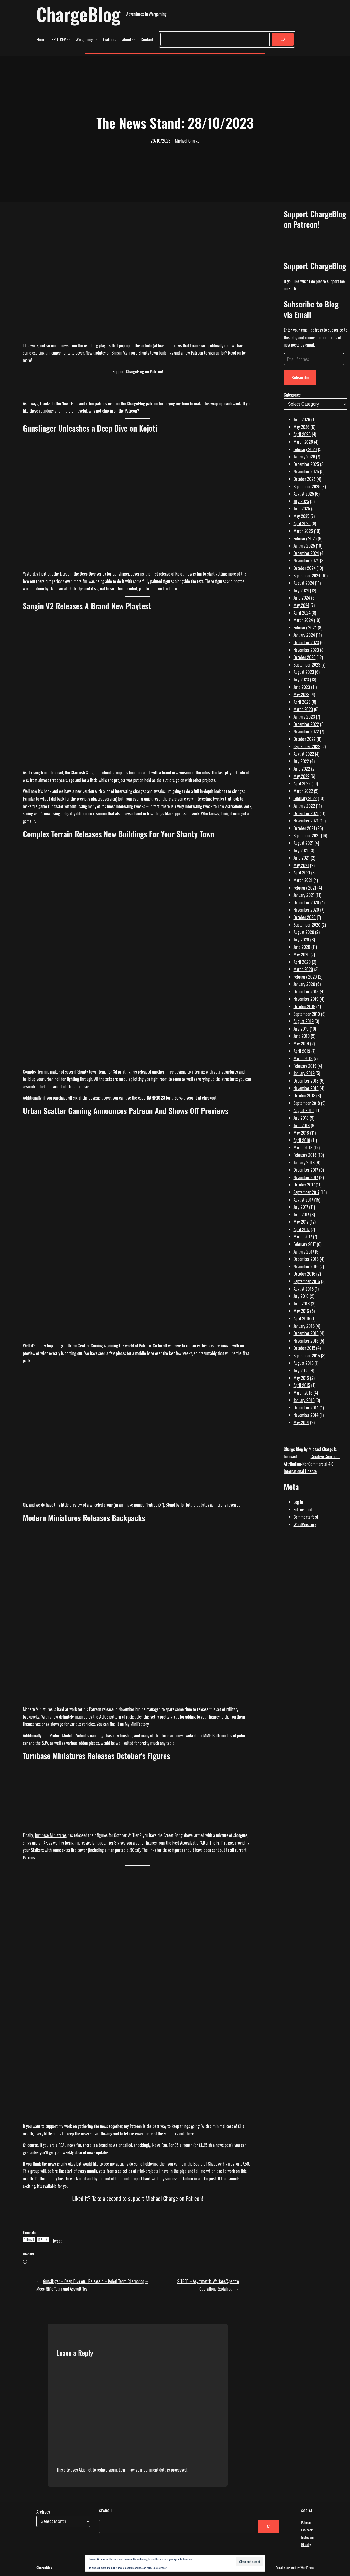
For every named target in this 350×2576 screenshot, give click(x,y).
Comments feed (306, 1517)
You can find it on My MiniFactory (122, 1724)
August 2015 (304, 1363)
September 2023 (307, 664)
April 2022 (302, 783)
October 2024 (305, 568)
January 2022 (304, 806)
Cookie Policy (160, 2568)
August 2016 (304, 1289)
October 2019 (304, 1006)
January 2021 (304, 895)
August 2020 (304, 932)
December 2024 (306, 553)
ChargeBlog (78, 13)
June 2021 (302, 858)
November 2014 (306, 1415)
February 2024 (305, 627)
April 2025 (302, 523)
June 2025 (302, 508)
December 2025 (306, 464)
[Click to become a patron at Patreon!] (137, 392)
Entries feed (303, 1509)
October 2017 (304, 1184)
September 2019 (307, 1014)
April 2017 (302, 1229)
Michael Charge (321, 1449)
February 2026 (305, 449)
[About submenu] (133, 39)
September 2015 (307, 1355)
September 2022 (307, 746)
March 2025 (303, 531)
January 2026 (304, 456)
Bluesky (306, 2544)
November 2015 (306, 1341)
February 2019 (305, 1066)
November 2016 (306, 1266)
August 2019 (304, 1021)
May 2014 (301, 1422)
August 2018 (304, 1110)
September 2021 (307, 835)
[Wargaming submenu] (95, 39)
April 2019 (302, 1051)
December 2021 (306, 813)
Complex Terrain (35, 1071)
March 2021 (303, 880)
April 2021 (302, 872)
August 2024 (304, 583)
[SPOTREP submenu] (68, 39)
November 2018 (306, 1088)
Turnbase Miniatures (51, 1835)
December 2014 (306, 1407)
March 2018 (303, 1147)
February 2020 (305, 977)
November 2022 (306, 731)
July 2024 (301, 590)
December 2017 (306, 1170)
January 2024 (304, 635)
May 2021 (301, 865)
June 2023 (302, 687)
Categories (292, 394)
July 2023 (301, 679)
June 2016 (302, 1303)
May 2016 (301, 1311)
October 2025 (305, 479)
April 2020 (302, 962)
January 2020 (304, 984)
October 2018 (304, 1095)
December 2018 (306, 1080)
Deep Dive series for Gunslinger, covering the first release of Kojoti (131, 573)
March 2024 (303, 620)
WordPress (307, 2567)
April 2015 (302, 1385)
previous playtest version (96, 799)
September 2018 (307, 1103)
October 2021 (304, 828)
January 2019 (304, 1073)
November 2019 (306, 999)
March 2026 (303, 442)
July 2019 (301, 1028)
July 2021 (301, 850)
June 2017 (301, 1214)
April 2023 (302, 702)
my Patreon (133, 2126)
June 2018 (302, 1125)
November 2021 (306, 820)
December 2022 (306, 724)
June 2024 (302, 597)
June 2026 (302, 419)
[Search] (283, 39)
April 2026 (302, 434)
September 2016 (307, 1281)
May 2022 (302, 776)
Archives (43, 2511)
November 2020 (306, 910)
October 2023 (305, 657)
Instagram (307, 2537)
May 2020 (302, 954)
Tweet (57, 2240)
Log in (298, 1502)
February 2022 (305, 798)
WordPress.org (305, 1524)
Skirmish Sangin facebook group (96, 772)
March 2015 (303, 1393)
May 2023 (301, 694)
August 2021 (304, 843)
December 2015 (306, 1333)
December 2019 (306, 991)
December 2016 (306, 1259)
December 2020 (306, 902)
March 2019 (303, 1058)
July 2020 (301, 939)
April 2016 (302, 1318)
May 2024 (301, 605)
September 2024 (307, 575)
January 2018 (304, 1162)
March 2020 (303, 969)
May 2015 (301, 1378)
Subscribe (300, 377)
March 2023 (303, 709)
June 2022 (302, 768)
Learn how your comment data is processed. (153, 2469)
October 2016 (304, 1274)
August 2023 (304, 672)
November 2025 (306, 471)
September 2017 (306, 1192)
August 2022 (304, 754)
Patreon (131, 410)
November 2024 (306, 560)
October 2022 (305, 739)
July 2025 (301, 501)
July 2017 (301, 1207)
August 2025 (304, 494)
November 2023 (306, 650)
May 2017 (301, 1222)
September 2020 (307, 925)
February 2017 (305, 1244)
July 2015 (301, 1370)
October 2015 (304, 1348)
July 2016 (301, 1296)
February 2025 (305, 538)
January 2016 (304, 1326)
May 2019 (301, 1043)
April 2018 (302, 1140)
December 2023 (306, 642)
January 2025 (304, 545)
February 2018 (305, 1155)
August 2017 (303, 1199)
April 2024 (302, 613)
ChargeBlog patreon (142, 403)
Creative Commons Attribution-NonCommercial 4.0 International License (312, 1463)
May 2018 (301, 1132)
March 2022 (303, 791)
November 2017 (306, 1177)
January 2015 (304, 1400)
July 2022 (301, 761)
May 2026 (302, 427)
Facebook (307, 2529)
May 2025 (301, 516)
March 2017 (303, 1236)
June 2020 (302, 947)
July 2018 (301, 1118)
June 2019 (302, 1036)
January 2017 (304, 1251)
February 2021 (305, 887)
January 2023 (304, 716)
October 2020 (305, 917)
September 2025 (307, 486)
